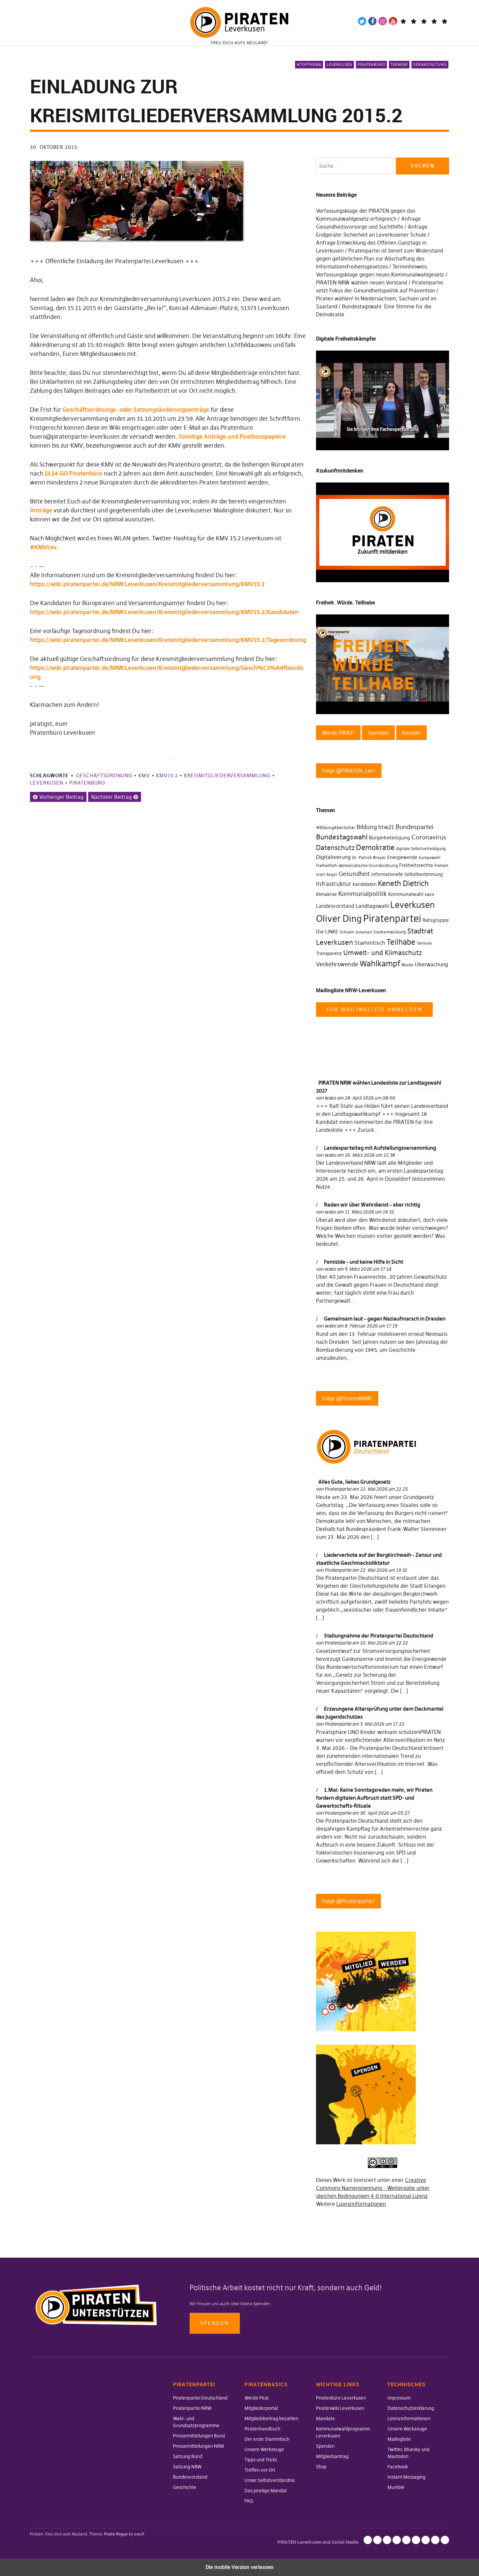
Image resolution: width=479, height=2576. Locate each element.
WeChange (434, 21)
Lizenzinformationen (361, 2203)
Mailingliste (399, 2439)
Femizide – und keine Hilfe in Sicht (363, 1261)
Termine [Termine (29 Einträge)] (424, 943)
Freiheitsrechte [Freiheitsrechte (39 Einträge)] (416, 865)
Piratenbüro (371, 64)
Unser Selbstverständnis (269, 2480)
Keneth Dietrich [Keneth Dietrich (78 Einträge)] (403, 883)
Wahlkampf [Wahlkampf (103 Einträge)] (380, 963)
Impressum (399, 2398)
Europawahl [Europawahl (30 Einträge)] (429, 857)
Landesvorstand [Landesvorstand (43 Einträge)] (335, 906)
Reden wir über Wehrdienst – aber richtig (372, 1204)
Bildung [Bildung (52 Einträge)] (367, 827)
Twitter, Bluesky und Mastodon (416, 2540)
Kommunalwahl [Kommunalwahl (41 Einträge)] (405, 894)
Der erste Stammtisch (266, 2439)
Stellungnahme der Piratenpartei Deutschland (378, 1635)
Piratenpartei (338, 1489)
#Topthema (309, 64)
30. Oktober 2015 (53, 147)
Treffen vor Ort (259, 2470)
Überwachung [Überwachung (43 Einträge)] (431, 964)
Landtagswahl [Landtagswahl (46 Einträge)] (372, 906)
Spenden (214, 2323)
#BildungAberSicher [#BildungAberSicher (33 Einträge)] (335, 827)
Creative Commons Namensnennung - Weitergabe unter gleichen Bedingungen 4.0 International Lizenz (372, 2188)
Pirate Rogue (116, 2533)
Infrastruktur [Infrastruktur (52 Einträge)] (333, 884)
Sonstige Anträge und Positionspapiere (232, 436)
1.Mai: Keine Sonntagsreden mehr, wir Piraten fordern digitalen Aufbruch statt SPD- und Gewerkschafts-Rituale (374, 1797)
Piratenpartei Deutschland (200, 2398)
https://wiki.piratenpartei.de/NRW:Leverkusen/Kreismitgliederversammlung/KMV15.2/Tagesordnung (168, 640)
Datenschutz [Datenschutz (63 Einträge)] (335, 848)
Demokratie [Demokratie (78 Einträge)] (375, 847)
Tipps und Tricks (260, 2460)
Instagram (383, 21)
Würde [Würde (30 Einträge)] (407, 964)
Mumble (396, 2487)
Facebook (372, 21)
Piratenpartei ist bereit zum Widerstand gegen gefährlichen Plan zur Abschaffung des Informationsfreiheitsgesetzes (379, 258)
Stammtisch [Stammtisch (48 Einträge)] (369, 942)
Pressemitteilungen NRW (198, 2446)
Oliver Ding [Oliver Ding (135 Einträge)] (339, 918)
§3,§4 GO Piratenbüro (73, 473)
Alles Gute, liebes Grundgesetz (354, 1481)
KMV (144, 775)
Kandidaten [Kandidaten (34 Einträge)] (365, 884)
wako (330, 1098)
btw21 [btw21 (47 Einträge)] (386, 827)
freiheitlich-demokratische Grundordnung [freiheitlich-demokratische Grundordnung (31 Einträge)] (357, 865)
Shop (321, 2467)
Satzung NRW (187, 2467)
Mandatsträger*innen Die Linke (444, 21)
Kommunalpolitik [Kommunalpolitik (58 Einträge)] (362, 894)
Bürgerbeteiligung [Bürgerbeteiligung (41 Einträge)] (389, 837)
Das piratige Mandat (265, 2491)
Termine (399, 64)
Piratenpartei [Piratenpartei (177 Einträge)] (392, 918)
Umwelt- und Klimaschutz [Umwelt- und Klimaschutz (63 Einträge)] (382, 953)
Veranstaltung (430, 64)
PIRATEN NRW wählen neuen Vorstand (361, 282)
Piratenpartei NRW (192, 2408)
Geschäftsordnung (104, 775)
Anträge (41, 510)
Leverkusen (339, 64)
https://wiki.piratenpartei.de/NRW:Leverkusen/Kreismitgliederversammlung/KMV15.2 (147, 584)
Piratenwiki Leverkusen (340, 2408)
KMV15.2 (167, 775)
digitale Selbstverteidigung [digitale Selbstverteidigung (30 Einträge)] (421, 848)
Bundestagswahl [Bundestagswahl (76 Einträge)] (342, 836)
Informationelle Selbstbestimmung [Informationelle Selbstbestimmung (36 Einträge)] (407, 874)
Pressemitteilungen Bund (199, 2436)
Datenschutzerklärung (411, 2408)
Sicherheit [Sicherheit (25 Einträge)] (364, 932)
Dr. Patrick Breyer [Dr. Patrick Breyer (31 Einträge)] (369, 857)
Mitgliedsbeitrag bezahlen (271, 2418)
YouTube (393, 21)
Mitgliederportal (261, 2408)
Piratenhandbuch (262, 2429)
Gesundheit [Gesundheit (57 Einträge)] (354, 874)
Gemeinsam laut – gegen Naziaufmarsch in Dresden (384, 1318)
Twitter (362, 21)
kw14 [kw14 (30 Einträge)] (429, 894)
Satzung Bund (187, 2456)
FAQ (248, 2501)
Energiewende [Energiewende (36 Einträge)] (402, 857)
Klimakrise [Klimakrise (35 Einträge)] (326, 894)
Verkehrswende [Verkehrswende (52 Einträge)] (337, 964)
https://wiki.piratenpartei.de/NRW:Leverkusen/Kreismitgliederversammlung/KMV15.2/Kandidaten (164, 612)
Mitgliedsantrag (332, 2456)
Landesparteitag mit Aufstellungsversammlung (380, 1147)
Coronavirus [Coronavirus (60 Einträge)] (428, 837)
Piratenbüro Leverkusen (341, 2398)
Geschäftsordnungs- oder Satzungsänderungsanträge (136, 409)
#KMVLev (43, 547)
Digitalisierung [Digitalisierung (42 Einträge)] (333, 857)
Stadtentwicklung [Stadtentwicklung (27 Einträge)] (389, 932)
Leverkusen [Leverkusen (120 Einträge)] (412, 905)
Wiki (424, 21)
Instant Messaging (406, 2477)
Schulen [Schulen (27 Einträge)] (347, 932)
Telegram (403, 21)
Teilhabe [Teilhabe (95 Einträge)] (401, 942)
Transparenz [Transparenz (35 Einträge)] (329, 953)
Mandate (325, 2418)
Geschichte (184, 2487)
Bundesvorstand (190, 2477)
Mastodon (413, 21)
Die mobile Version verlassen (239, 2567)
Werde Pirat (256, 2398)
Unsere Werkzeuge (264, 2449)
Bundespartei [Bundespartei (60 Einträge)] (414, 827)
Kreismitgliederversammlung (227, 775)
